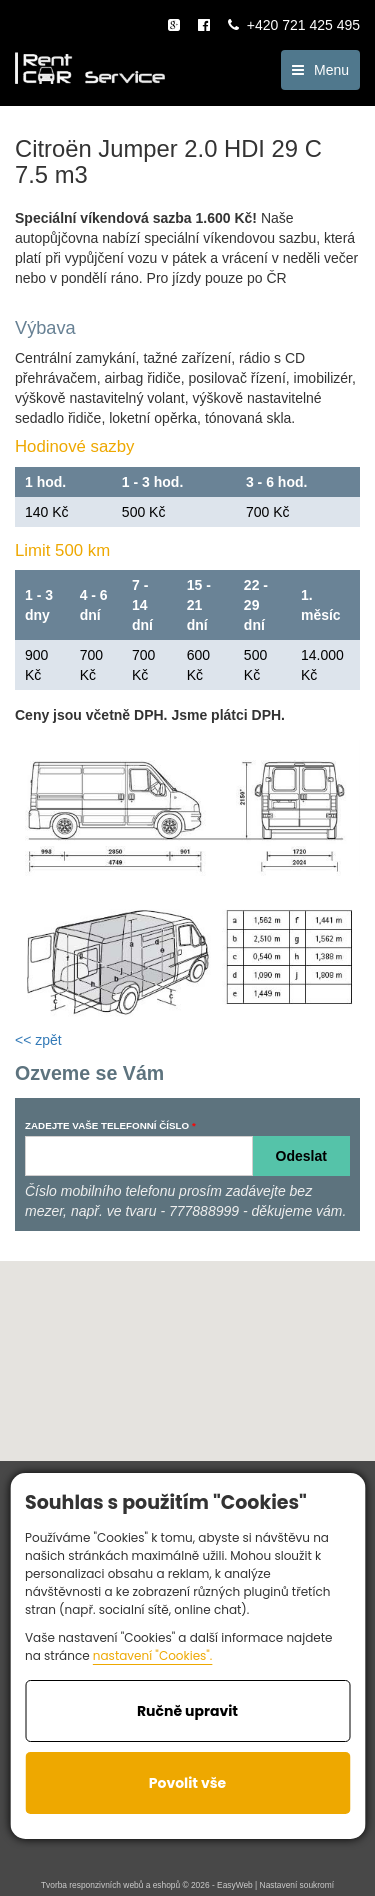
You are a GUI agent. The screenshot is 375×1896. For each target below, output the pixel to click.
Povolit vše (187, 1783)
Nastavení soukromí (297, 1885)
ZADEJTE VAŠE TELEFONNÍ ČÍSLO (107, 1125)
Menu (320, 70)
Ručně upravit (187, 1711)
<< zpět (38, 1040)
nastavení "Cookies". (153, 1655)
